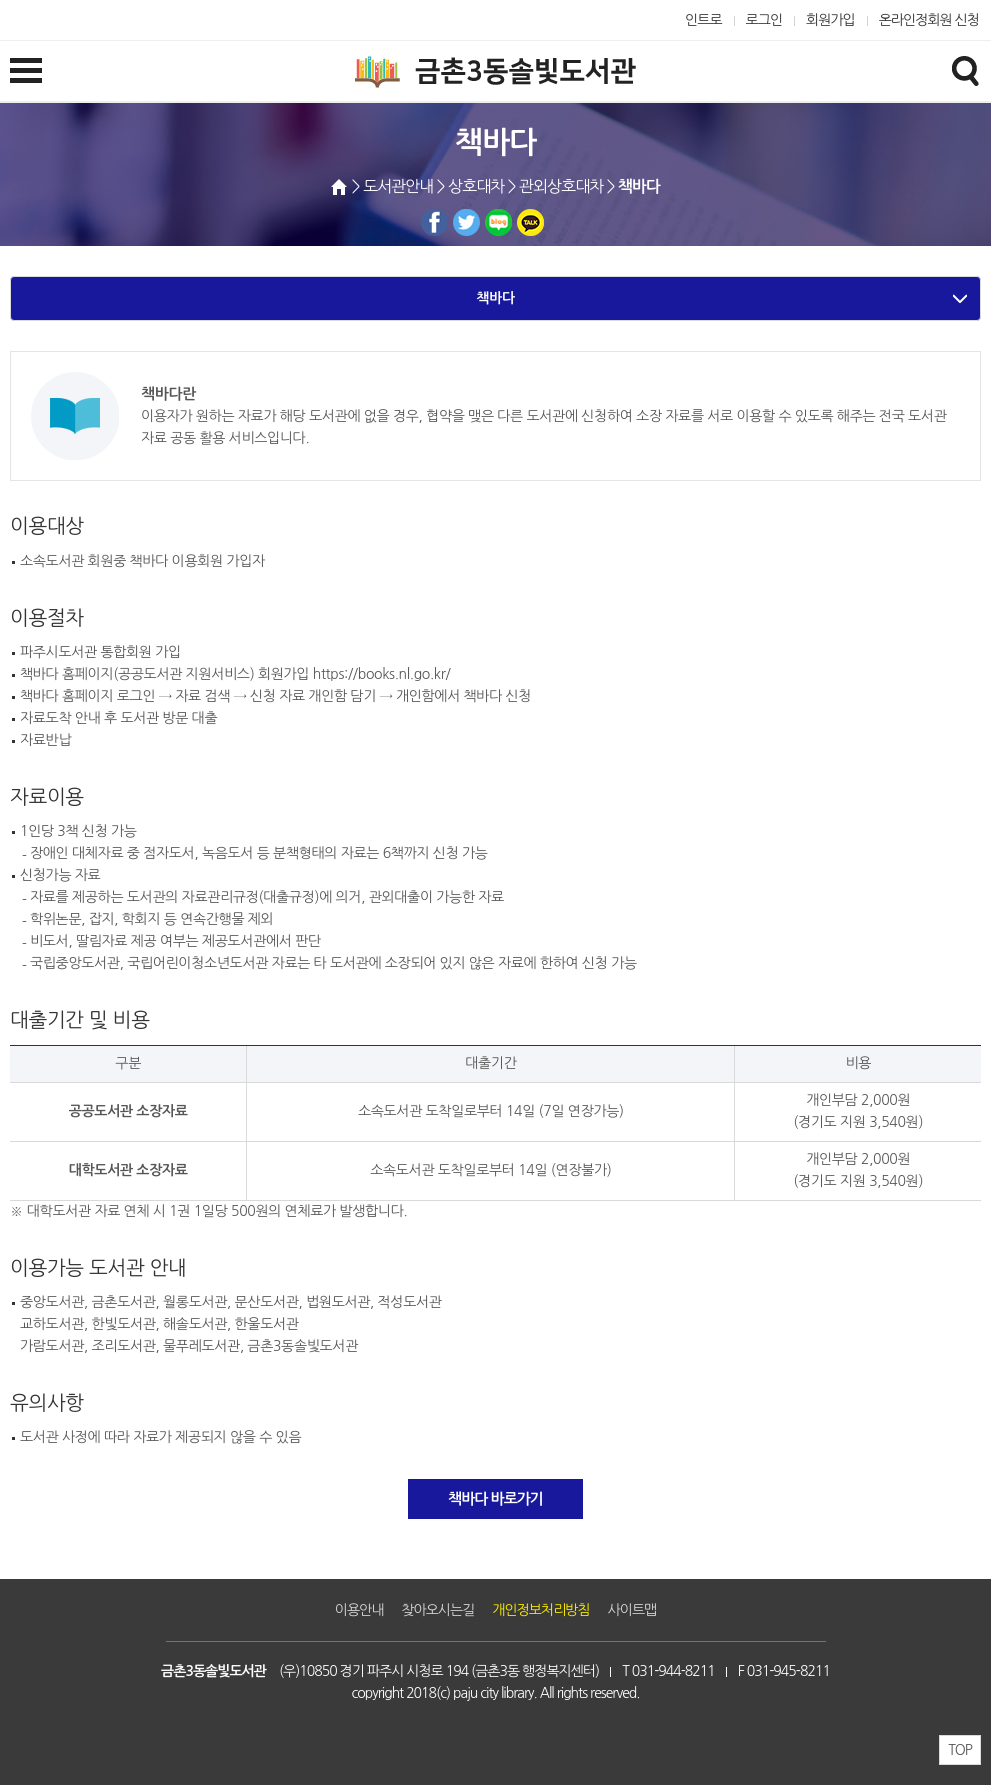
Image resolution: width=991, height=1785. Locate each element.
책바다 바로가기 (495, 1498)
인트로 (703, 20)
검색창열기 (965, 70)
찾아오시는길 (437, 1610)
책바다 (495, 298)
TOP (960, 1750)
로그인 (764, 20)
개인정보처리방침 (540, 1610)
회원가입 (830, 20)
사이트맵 (632, 1610)
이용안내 (359, 1610)
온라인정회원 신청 (929, 20)
